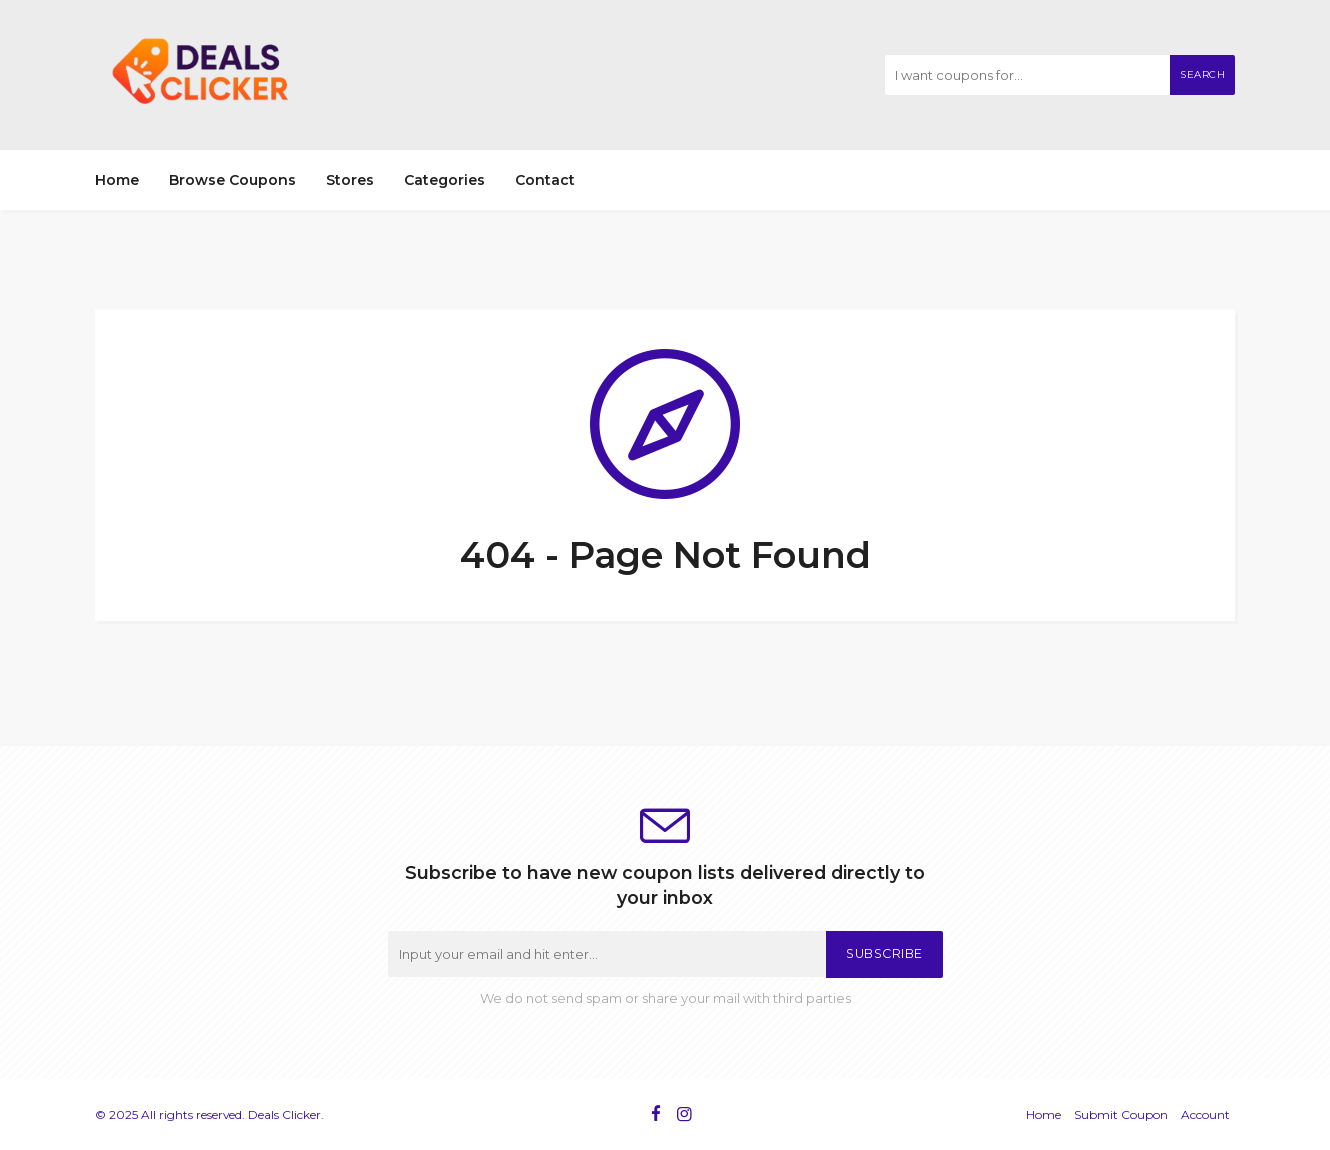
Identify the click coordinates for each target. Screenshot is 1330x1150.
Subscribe (884, 953)
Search (1202, 74)
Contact (545, 180)
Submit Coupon (1121, 1114)
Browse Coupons (232, 180)
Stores (350, 180)
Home (117, 180)
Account (1205, 1114)
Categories (444, 180)
